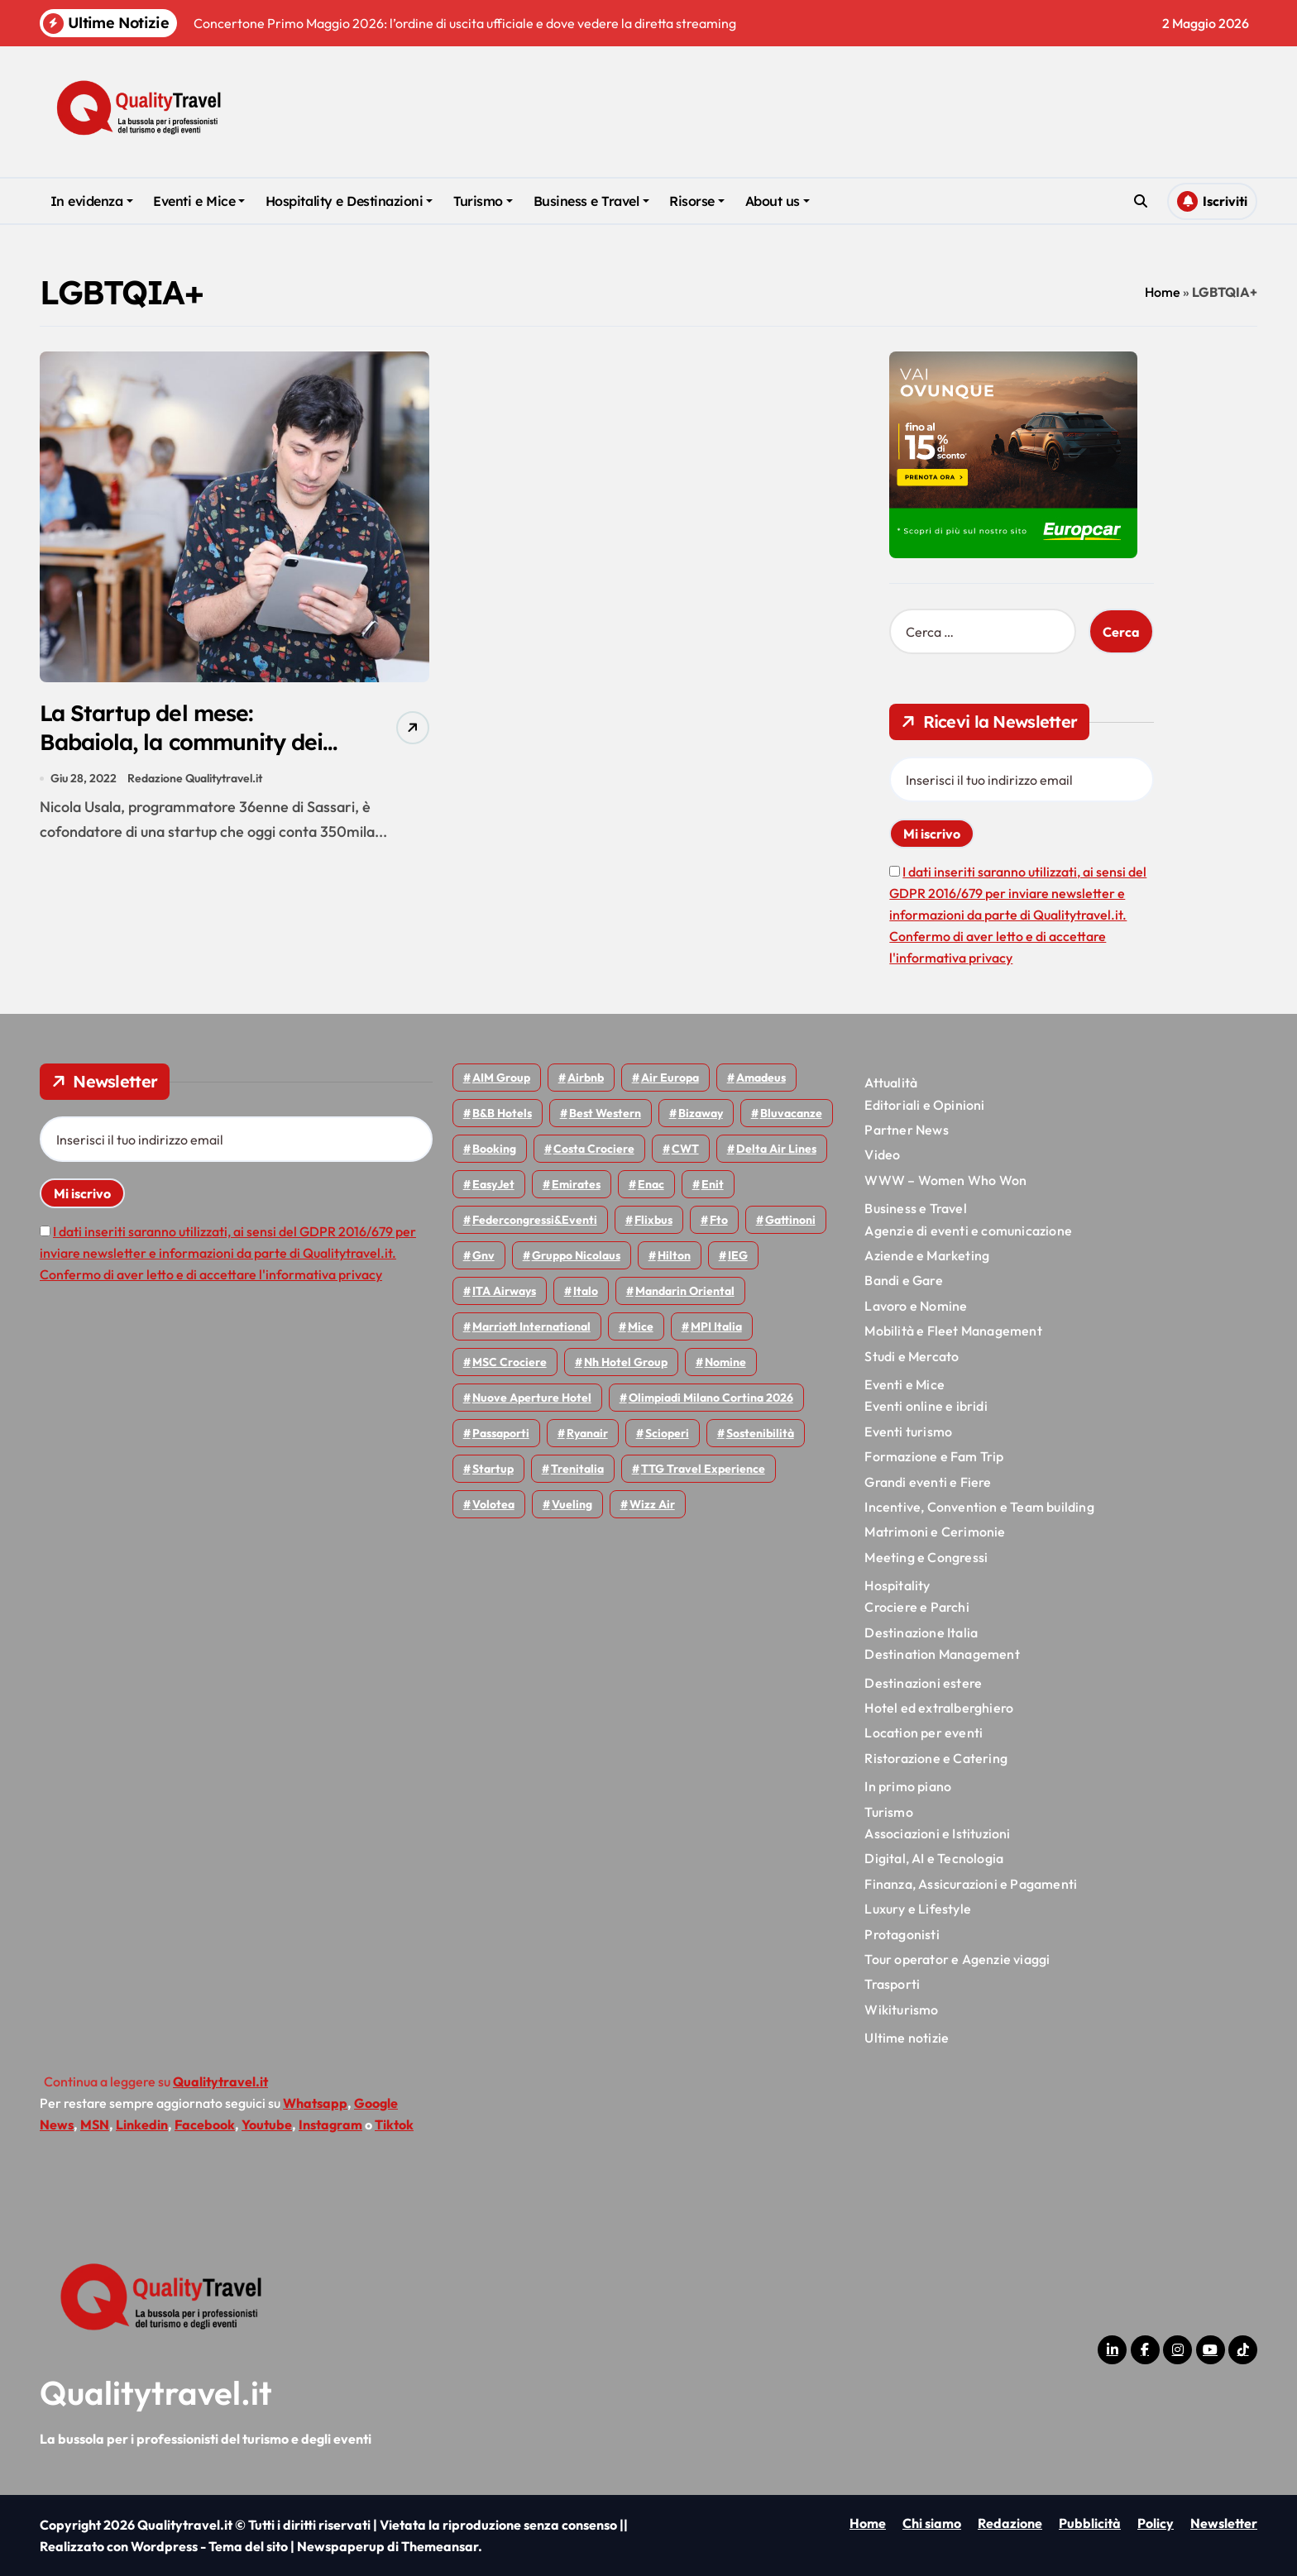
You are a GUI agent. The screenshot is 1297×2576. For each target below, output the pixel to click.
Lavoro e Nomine (915, 1306)
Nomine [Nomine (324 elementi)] (725, 1362)
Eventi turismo (908, 1431)
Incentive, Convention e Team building (979, 1506)
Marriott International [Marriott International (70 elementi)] (531, 1326)
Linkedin (142, 2124)
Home (1162, 292)
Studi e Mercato (911, 1356)
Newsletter (1223, 2523)
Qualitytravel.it (156, 2392)
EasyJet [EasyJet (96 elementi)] (493, 1184)
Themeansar (439, 2546)
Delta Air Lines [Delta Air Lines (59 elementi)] (776, 1148)
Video (882, 1154)
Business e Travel (591, 201)
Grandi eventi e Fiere (927, 1482)
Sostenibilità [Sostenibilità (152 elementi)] (760, 1433)
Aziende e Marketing (926, 1255)
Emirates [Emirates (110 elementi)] (576, 1184)
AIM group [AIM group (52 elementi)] (501, 1077)
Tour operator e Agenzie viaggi (957, 1959)
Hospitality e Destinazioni (349, 201)
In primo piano (907, 1786)
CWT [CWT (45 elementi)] (685, 1148)
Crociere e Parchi (916, 1607)
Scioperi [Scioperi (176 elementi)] (667, 1433)
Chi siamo (931, 2523)
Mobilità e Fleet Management (952, 1330)
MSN (94, 2124)
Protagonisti (901, 1934)
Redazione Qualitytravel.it (194, 779)
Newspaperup (341, 2546)
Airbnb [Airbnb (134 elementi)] (585, 1077)
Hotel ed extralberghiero (938, 1707)
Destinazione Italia (921, 1632)
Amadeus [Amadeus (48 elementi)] (761, 1077)
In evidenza (91, 201)
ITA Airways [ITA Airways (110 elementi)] (504, 1290)
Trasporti (892, 1984)
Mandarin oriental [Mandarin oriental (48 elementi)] (685, 1290)
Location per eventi (923, 1732)
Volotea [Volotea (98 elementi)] (493, 1504)
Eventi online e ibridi (925, 1406)
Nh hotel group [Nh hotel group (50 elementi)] (626, 1362)
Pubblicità (1090, 2523)
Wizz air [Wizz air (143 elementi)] (652, 1504)
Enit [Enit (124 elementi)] (712, 1184)
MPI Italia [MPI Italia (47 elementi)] (716, 1326)
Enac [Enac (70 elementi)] (651, 1184)
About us (777, 201)
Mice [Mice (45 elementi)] (640, 1326)
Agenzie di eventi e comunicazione (968, 1230)
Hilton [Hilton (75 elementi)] (674, 1255)
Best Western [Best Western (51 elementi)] (605, 1113)
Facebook (205, 2124)
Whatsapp (315, 2103)
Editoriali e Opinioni (924, 1105)
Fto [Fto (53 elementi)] (719, 1219)
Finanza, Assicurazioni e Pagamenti (970, 1884)
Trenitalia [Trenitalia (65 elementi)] (577, 1468)
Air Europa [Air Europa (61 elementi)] (670, 1077)
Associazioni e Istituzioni (937, 1833)
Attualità (890, 1082)
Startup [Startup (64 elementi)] (493, 1468)
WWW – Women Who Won (945, 1180)
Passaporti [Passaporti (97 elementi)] (500, 1433)
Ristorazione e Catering (935, 1758)
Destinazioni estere (923, 1683)
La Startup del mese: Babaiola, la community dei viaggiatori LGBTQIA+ (185, 742)
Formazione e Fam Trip (933, 1456)
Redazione (1010, 2523)
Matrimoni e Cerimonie (934, 1531)
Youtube (267, 2124)
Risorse (697, 201)
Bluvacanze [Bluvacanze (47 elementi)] (791, 1113)
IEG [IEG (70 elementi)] (738, 1255)
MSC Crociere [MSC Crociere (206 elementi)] (509, 1362)
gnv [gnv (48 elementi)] (483, 1255)
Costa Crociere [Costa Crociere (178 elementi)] (593, 1148)
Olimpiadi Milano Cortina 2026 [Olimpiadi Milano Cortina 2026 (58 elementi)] (711, 1397)
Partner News (906, 1129)
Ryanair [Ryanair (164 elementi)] (587, 1433)
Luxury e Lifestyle (917, 1908)
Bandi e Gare (903, 1280)
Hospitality (897, 1585)
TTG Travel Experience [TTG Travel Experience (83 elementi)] (703, 1468)
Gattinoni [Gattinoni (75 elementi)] (790, 1219)
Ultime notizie (906, 2037)
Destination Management (941, 1654)
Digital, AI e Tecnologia (933, 1858)
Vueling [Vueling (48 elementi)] (572, 1504)
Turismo (483, 201)
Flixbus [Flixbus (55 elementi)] (653, 1219)
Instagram (330, 2124)
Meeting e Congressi (926, 1557)
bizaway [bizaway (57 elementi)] (700, 1113)
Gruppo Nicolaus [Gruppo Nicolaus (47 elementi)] (576, 1255)
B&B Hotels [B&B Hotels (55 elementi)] (502, 1113)
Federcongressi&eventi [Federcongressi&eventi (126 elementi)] (534, 1219)
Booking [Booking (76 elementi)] (494, 1148)
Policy (1155, 2523)
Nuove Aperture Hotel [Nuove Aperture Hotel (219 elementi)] (531, 1397)
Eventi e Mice (199, 201)
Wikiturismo (901, 2009)
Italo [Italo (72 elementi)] (585, 1290)
